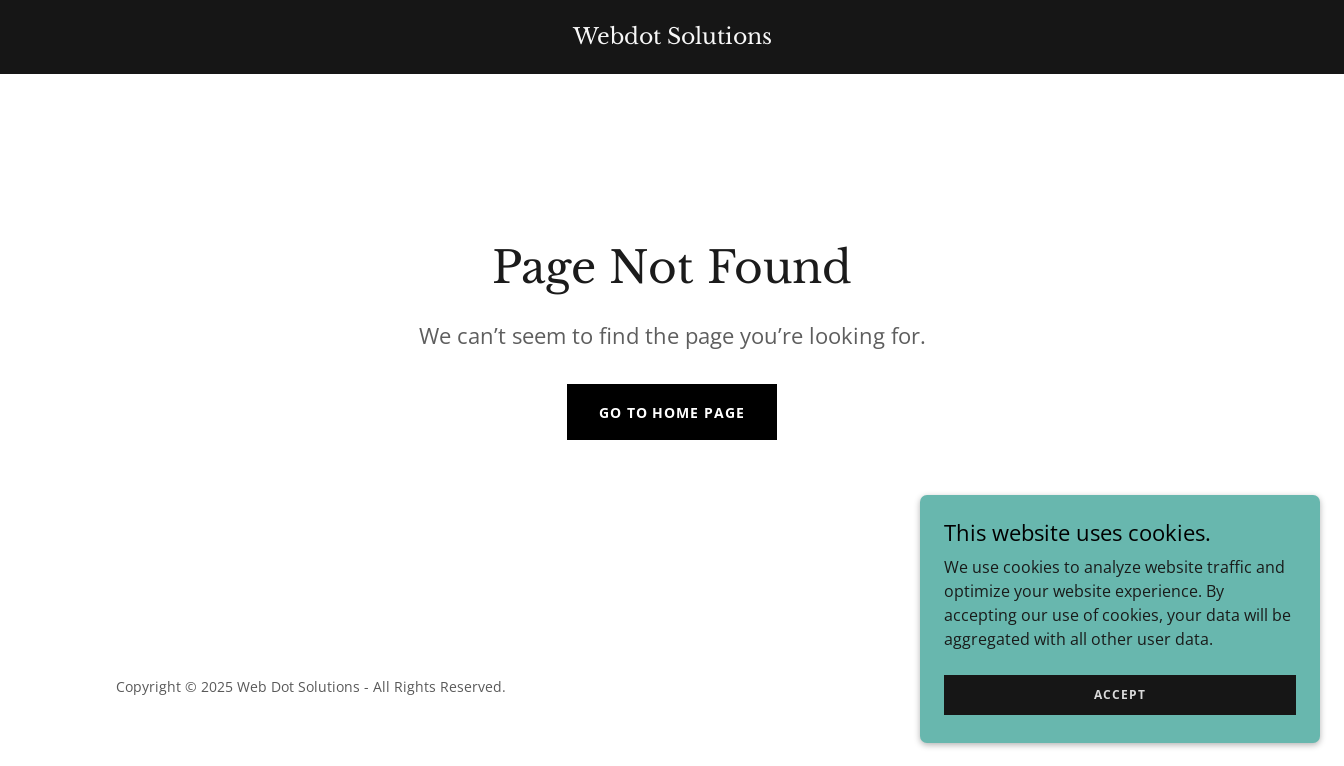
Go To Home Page (672, 412)
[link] (672, 38)
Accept (1119, 694)
